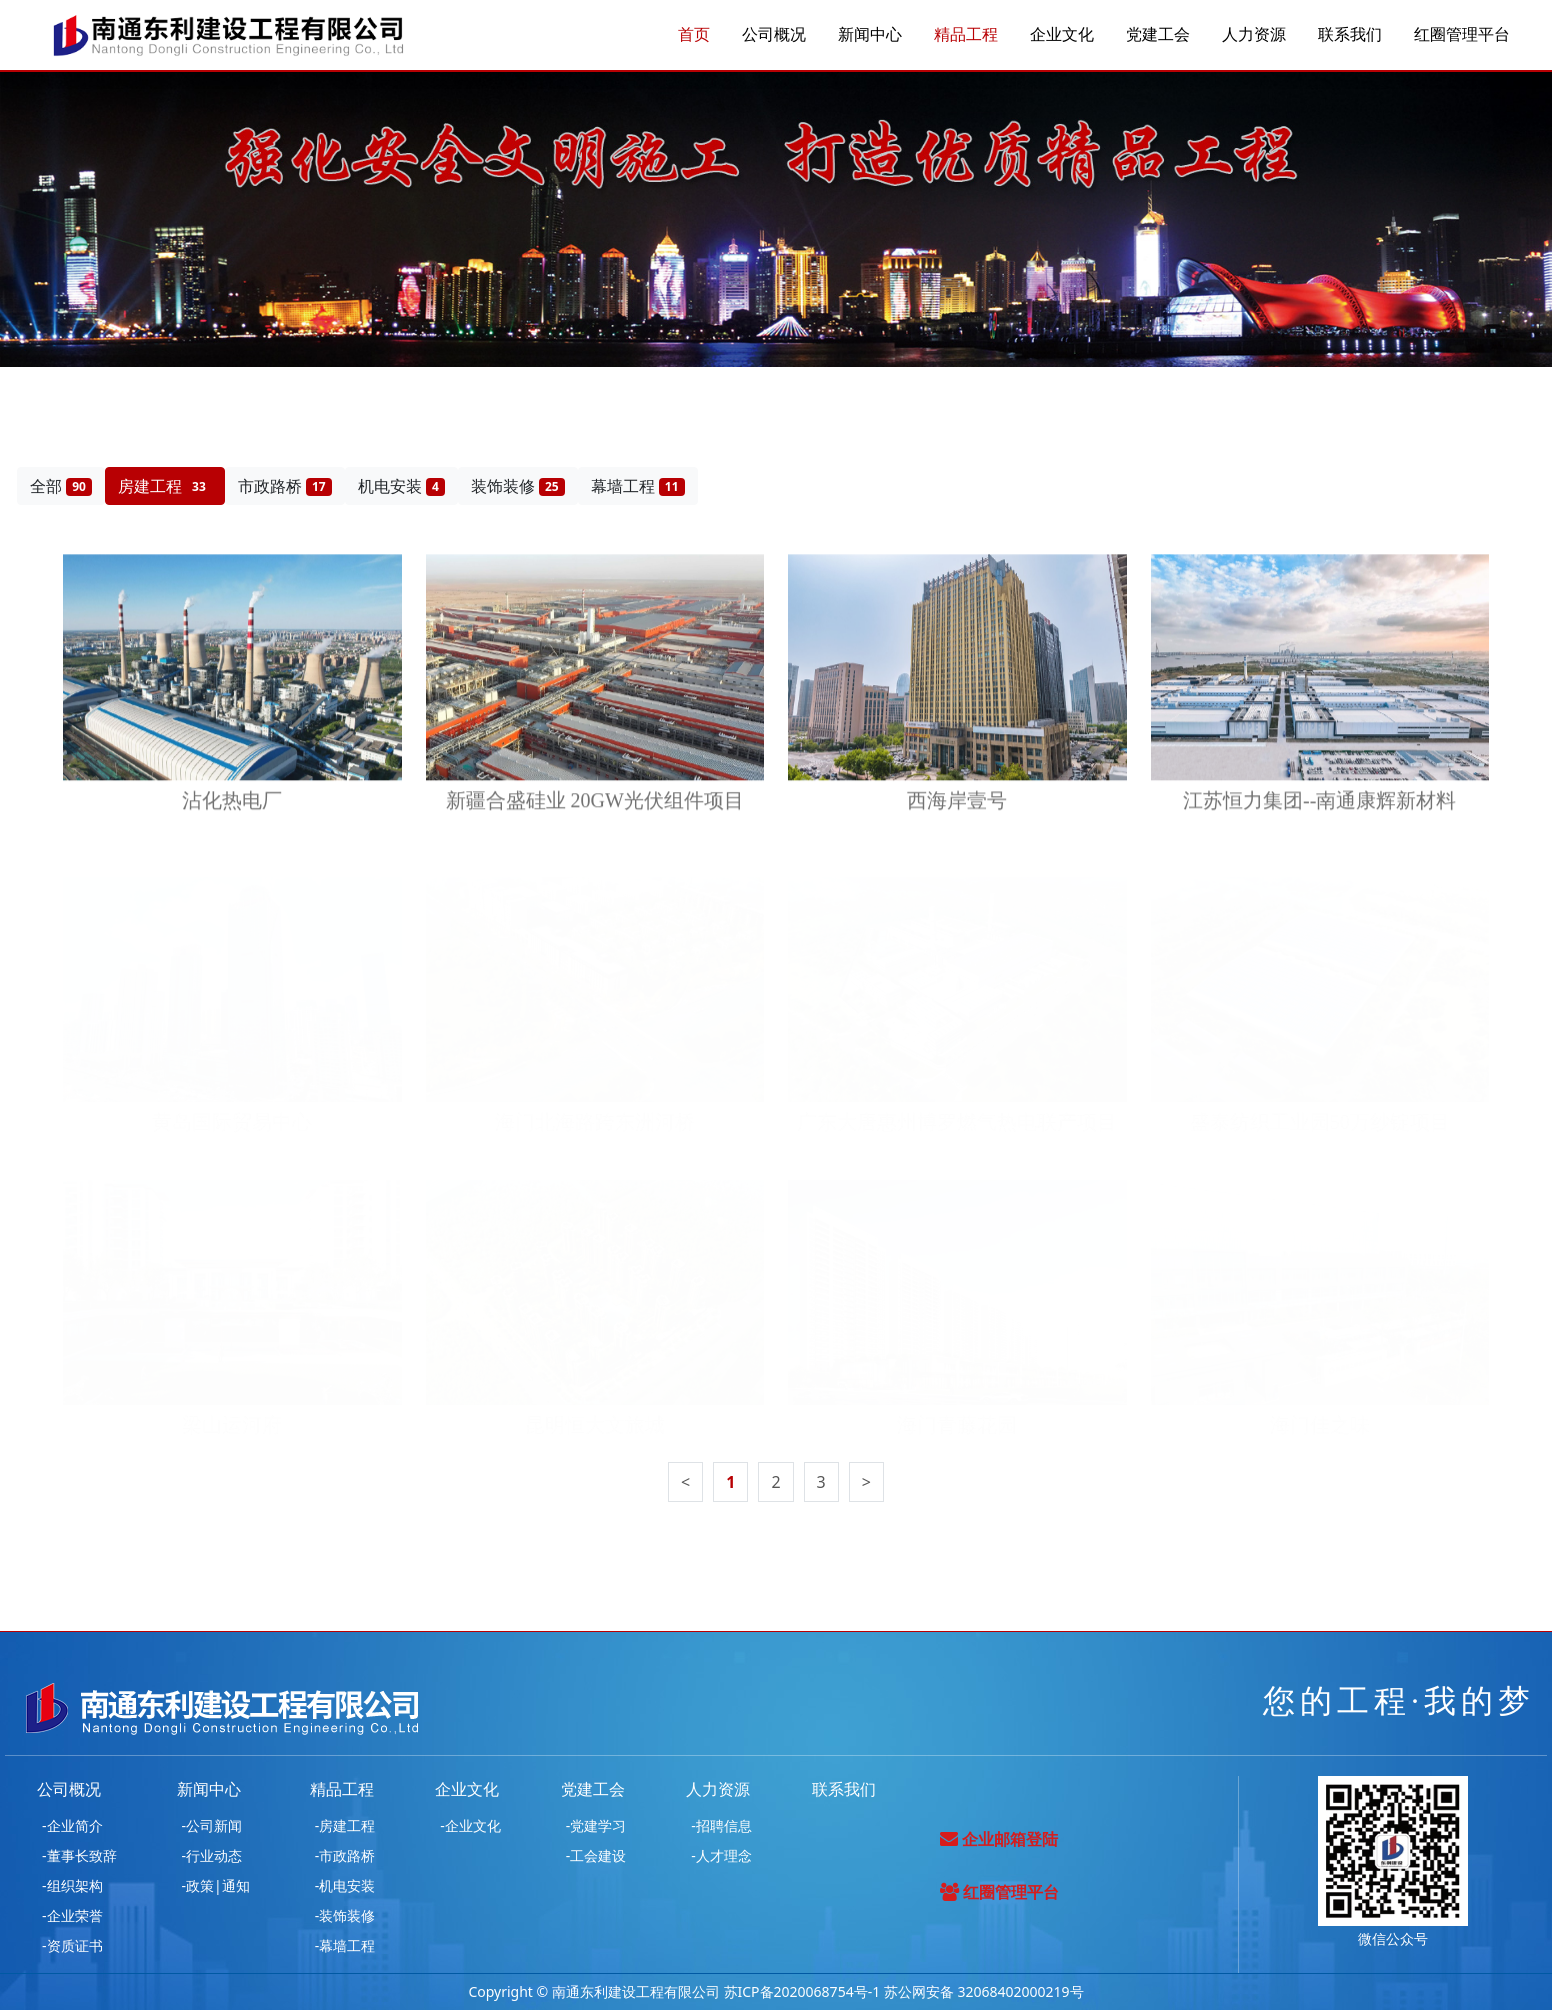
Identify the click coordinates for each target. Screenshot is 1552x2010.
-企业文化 (470, 1825)
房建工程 (165, 486)
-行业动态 (212, 1855)
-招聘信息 (721, 1825)
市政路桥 (285, 486)
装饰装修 (518, 486)
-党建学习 (596, 1825)
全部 (61, 486)
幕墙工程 (638, 486)
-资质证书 (72, 1945)
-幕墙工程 (345, 1945)
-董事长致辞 (79, 1855)
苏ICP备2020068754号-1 (802, 1991)
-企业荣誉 (72, 1915)
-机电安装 (345, 1885)
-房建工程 (345, 1825)
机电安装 (401, 486)
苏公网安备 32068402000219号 (984, 1991)
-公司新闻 (212, 1825)
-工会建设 (596, 1855)
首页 (694, 34)
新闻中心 (870, 34)
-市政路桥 (345, 1855)
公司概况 (774, 34)
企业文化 (1062, 34)
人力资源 (1254, 34)
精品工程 (966, 34)
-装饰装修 (345, 1915)
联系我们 (1350, 34)
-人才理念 (721, 1855)
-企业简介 (72, 1825)
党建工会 (1158, 34)
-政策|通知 (216, 1885)
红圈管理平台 (1462, 34)
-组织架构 (72, 1885)
